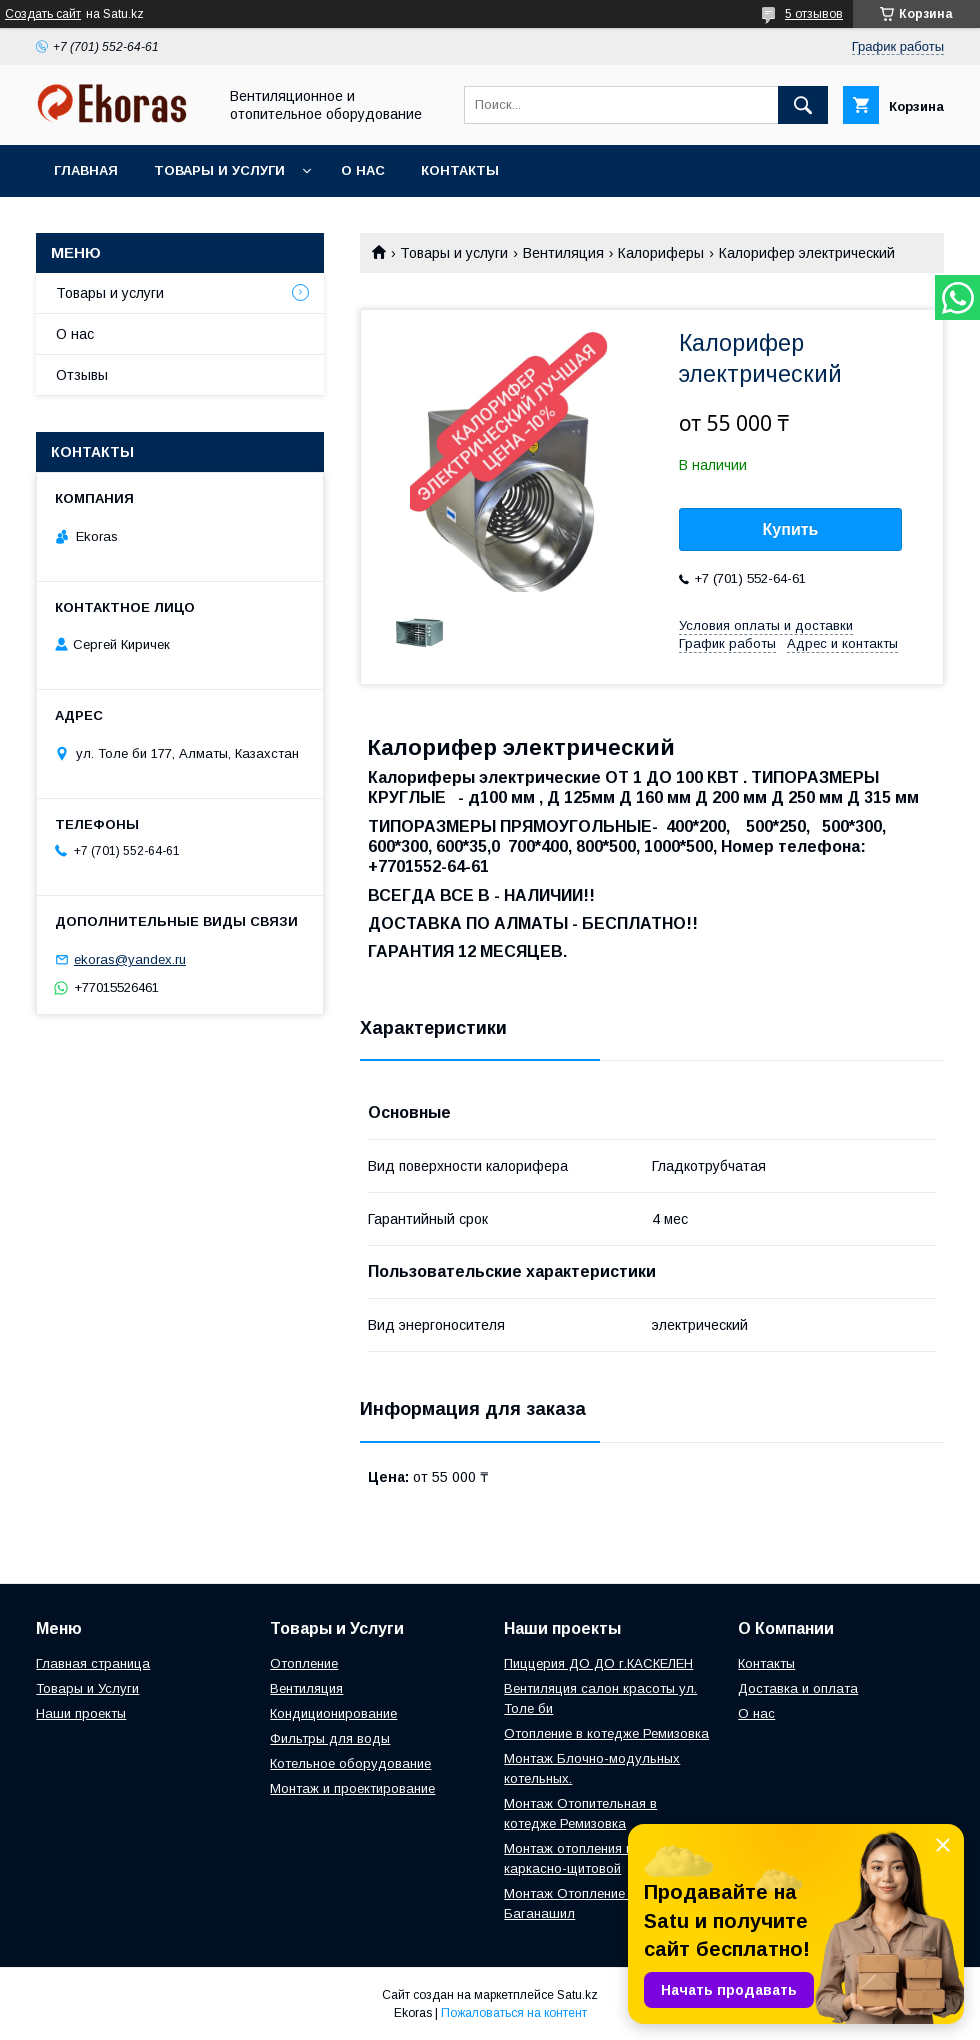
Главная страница (93, 1663)
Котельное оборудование (350, 1763)
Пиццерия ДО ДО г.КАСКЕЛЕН (598, 1663)
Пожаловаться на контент (514, 2013)
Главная (86, 170)
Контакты (460, 170)
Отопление (304, 1663)
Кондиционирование (333, 1713)
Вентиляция (563, 253)
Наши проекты (81, 1713)
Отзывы (82, 375)
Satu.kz (577, 1995)
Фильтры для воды (330, 1738)
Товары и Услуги (87, 1688)
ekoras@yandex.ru (130, 959)
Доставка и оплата (798, 1688)
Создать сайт (43, 14)
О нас (363, 170)
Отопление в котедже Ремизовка (606, 1733)
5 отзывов (814, 14)
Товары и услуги (219, 170)
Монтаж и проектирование (352, 1788)
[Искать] (803, 105)
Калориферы (661, 253)
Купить (791, 529)
